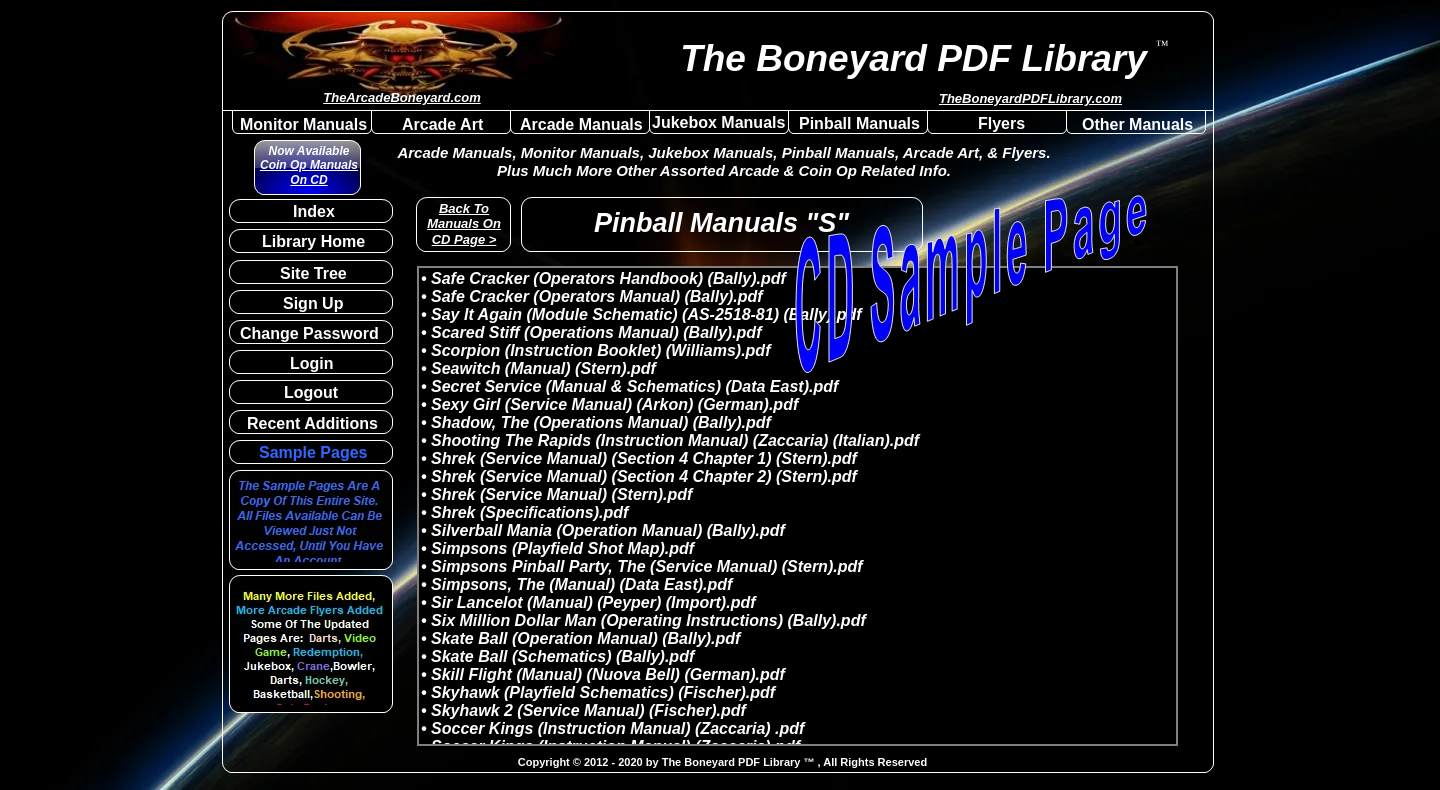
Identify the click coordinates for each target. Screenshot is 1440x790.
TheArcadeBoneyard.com (402, 97)
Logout (311, 392)
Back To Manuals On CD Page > (464, 224)
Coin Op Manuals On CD (309, 172)
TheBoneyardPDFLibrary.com (1030, 98)
